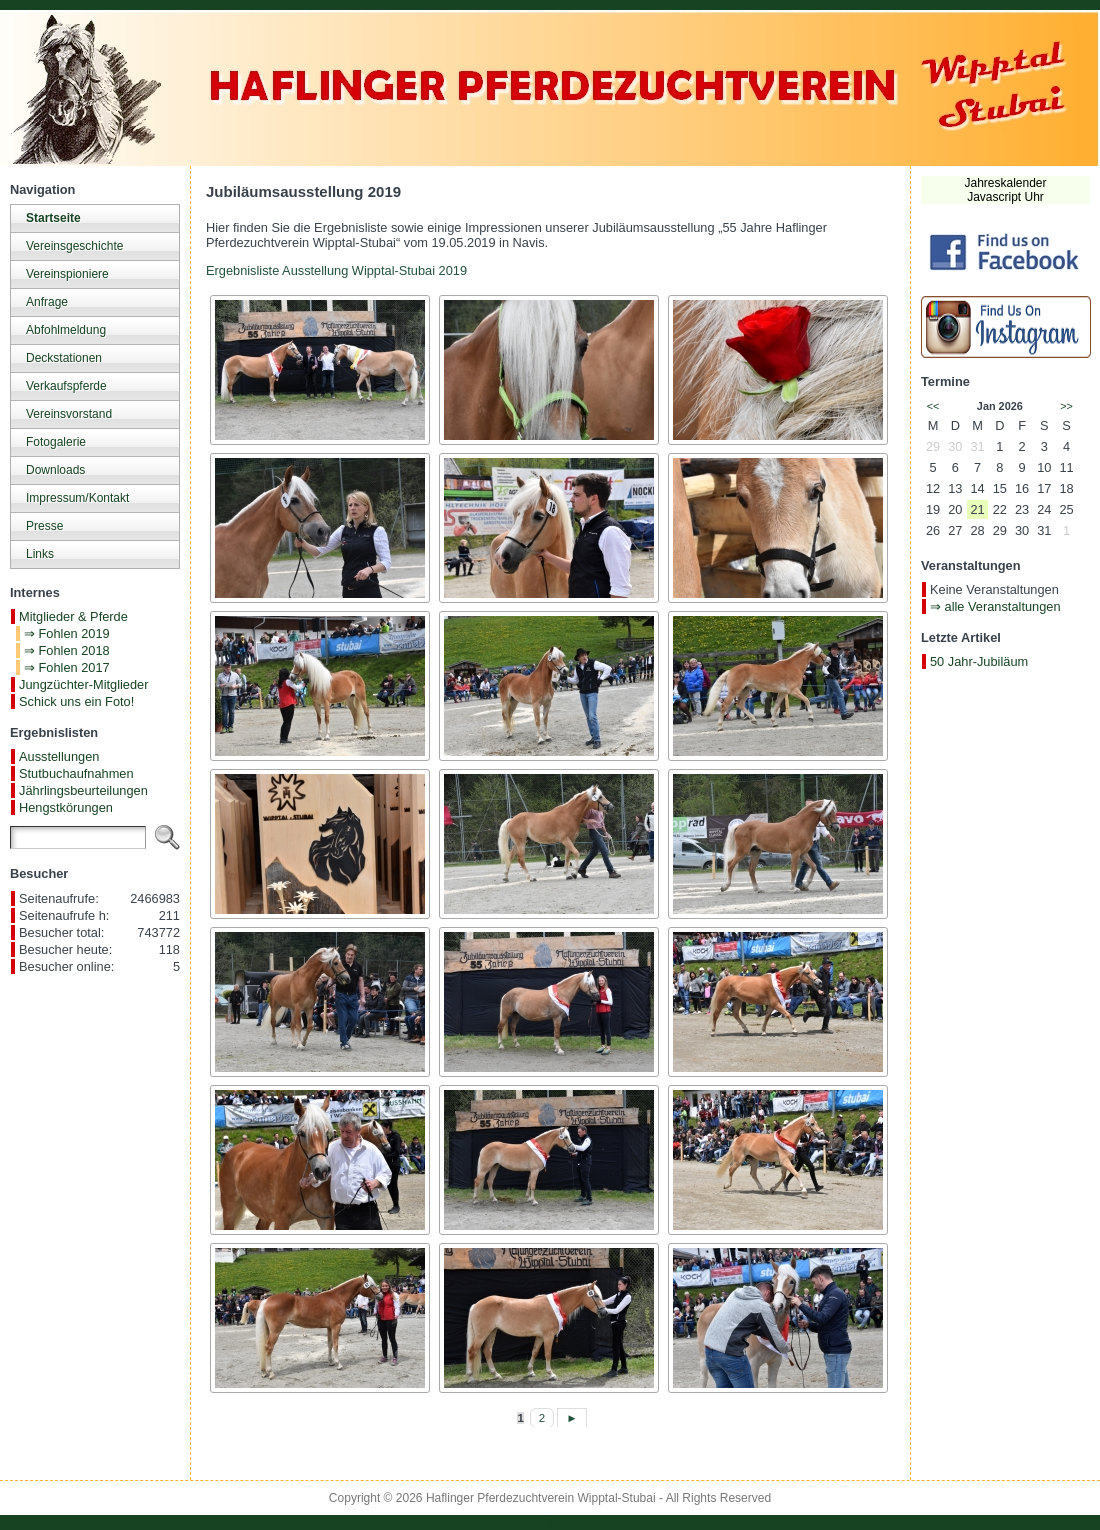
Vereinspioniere (67, 274)
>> (1066, 406)
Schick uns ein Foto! (76, 701)
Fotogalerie (56, 442)
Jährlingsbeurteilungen (83, 790)
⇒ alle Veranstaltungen (995, 606)
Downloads (55, 470)
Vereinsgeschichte (74, 246)
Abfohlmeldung (66, 330)
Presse (44, 526)
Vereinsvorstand (69, 414)
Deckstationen (64, 358)
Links (40, 554)
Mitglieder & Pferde (73, 616)
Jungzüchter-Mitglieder (83, 684)
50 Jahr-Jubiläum (979, 661)
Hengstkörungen (66, 807)
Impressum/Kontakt (77, 498)
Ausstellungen (59, 756)
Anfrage (47, 302)
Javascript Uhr (1005, 197)
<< (933, 406)
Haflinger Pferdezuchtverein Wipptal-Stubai (541, 1498)
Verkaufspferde (66, 386)
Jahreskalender (1005, 183)
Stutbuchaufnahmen (76, 773)
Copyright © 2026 (377, 1498)
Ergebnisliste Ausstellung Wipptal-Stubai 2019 (336, 270)
